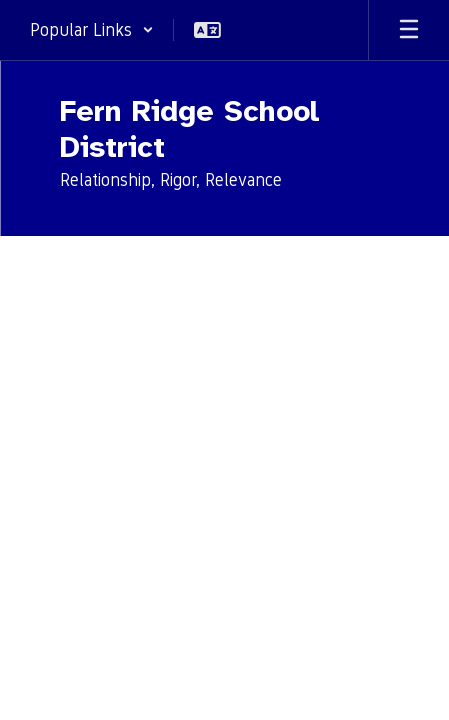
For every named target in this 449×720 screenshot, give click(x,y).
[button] (92, 30)
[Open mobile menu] (409, 30)
